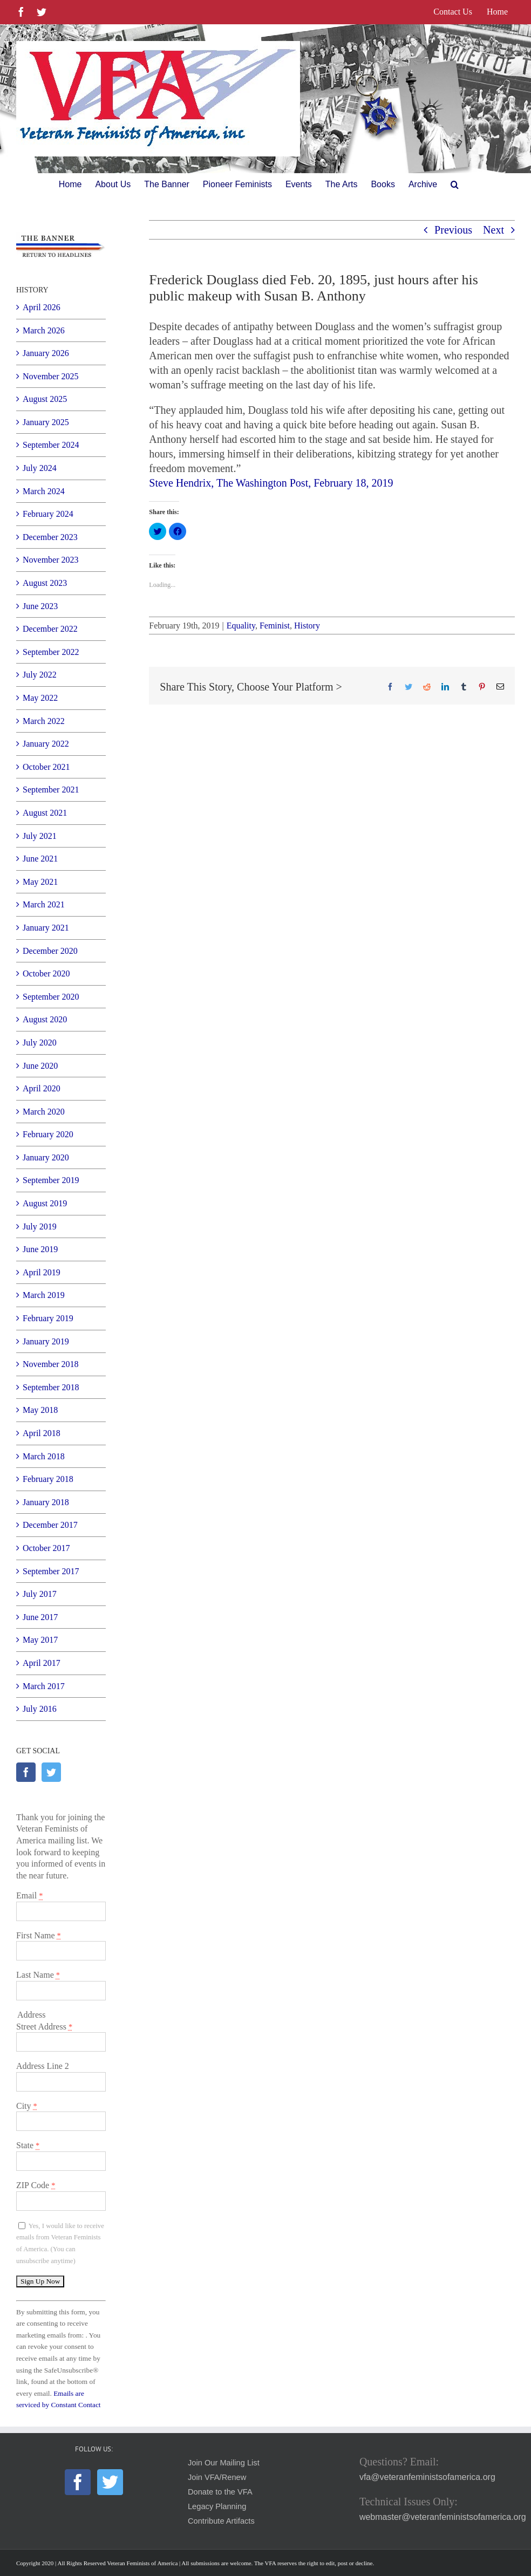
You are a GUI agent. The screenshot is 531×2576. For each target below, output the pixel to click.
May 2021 (40, 881)
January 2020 (46, 1157)
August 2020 (45, 1019)
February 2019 (48, 1318)
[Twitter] (51, 1772)
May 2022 (40, 697)
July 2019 (40, 1226)
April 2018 (41, 1433)
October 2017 (46, 1548)
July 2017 (40, 1593)
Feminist (275, 625)
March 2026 (44, 330)
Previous (453, 230)
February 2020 (48, 1134)
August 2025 (45, 399)
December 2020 (50, 950)
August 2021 (45, 812)
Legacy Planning (217, 2506)
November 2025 (51, 376)
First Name (38, 1935)
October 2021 (46, 766)
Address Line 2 (42, 2066)
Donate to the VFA (220, 2492)
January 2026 (46, 353)
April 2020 (41, 1088)
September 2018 (51, 1387)
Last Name (38, 1974)
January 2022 (46, 743)
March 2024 (44, 491)
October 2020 (46, 973)
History (307, 625)
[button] (455, 184)
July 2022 (40, 674)
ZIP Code (35, 2185)
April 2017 (41, 1663)
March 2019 (44, 1295)
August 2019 (45, 1203)
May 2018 (40, 1410)
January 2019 (46, 1341)
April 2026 (41, 307)
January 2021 (46, 927)
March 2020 (44, 1111)
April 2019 (41, 1272)
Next (493, 230)
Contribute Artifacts (221, 2521)
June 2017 (40, 1617)
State (27, 2145)
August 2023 (45, 582)
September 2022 (51, 652)
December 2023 (50, 537)
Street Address (44, 2026)
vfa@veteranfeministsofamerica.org (427, 2477)
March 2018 (44, 1456)
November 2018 (51, 1364)
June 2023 (40, 606)
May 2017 (40, 1639)
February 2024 (48, 513)
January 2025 (46, 422)
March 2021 (44, 904)
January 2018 (46, 1502)
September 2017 (51, 1571)
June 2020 (40, 1065)
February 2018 (48, 1479)
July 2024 (40, 468)
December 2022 (50, 628)
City (26, 2105)
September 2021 (51, 789)
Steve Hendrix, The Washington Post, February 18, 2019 (271, 483)
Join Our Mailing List (224, 2462)
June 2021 (40, 858)
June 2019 (40, 1249)
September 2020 (51, 996)
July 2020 (40, 1042)
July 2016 (40, 1708)
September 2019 (51, 1180)
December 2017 (50, 1524)
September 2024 (51, 444)
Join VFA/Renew (217, 2477)
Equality (241, 625)
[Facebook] (26, 1772)
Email (29, 1895)
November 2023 (51, 559)
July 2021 (40, 836)
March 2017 (44, 1686)
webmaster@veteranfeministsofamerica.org (442, 2517)
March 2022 (44, 721)
